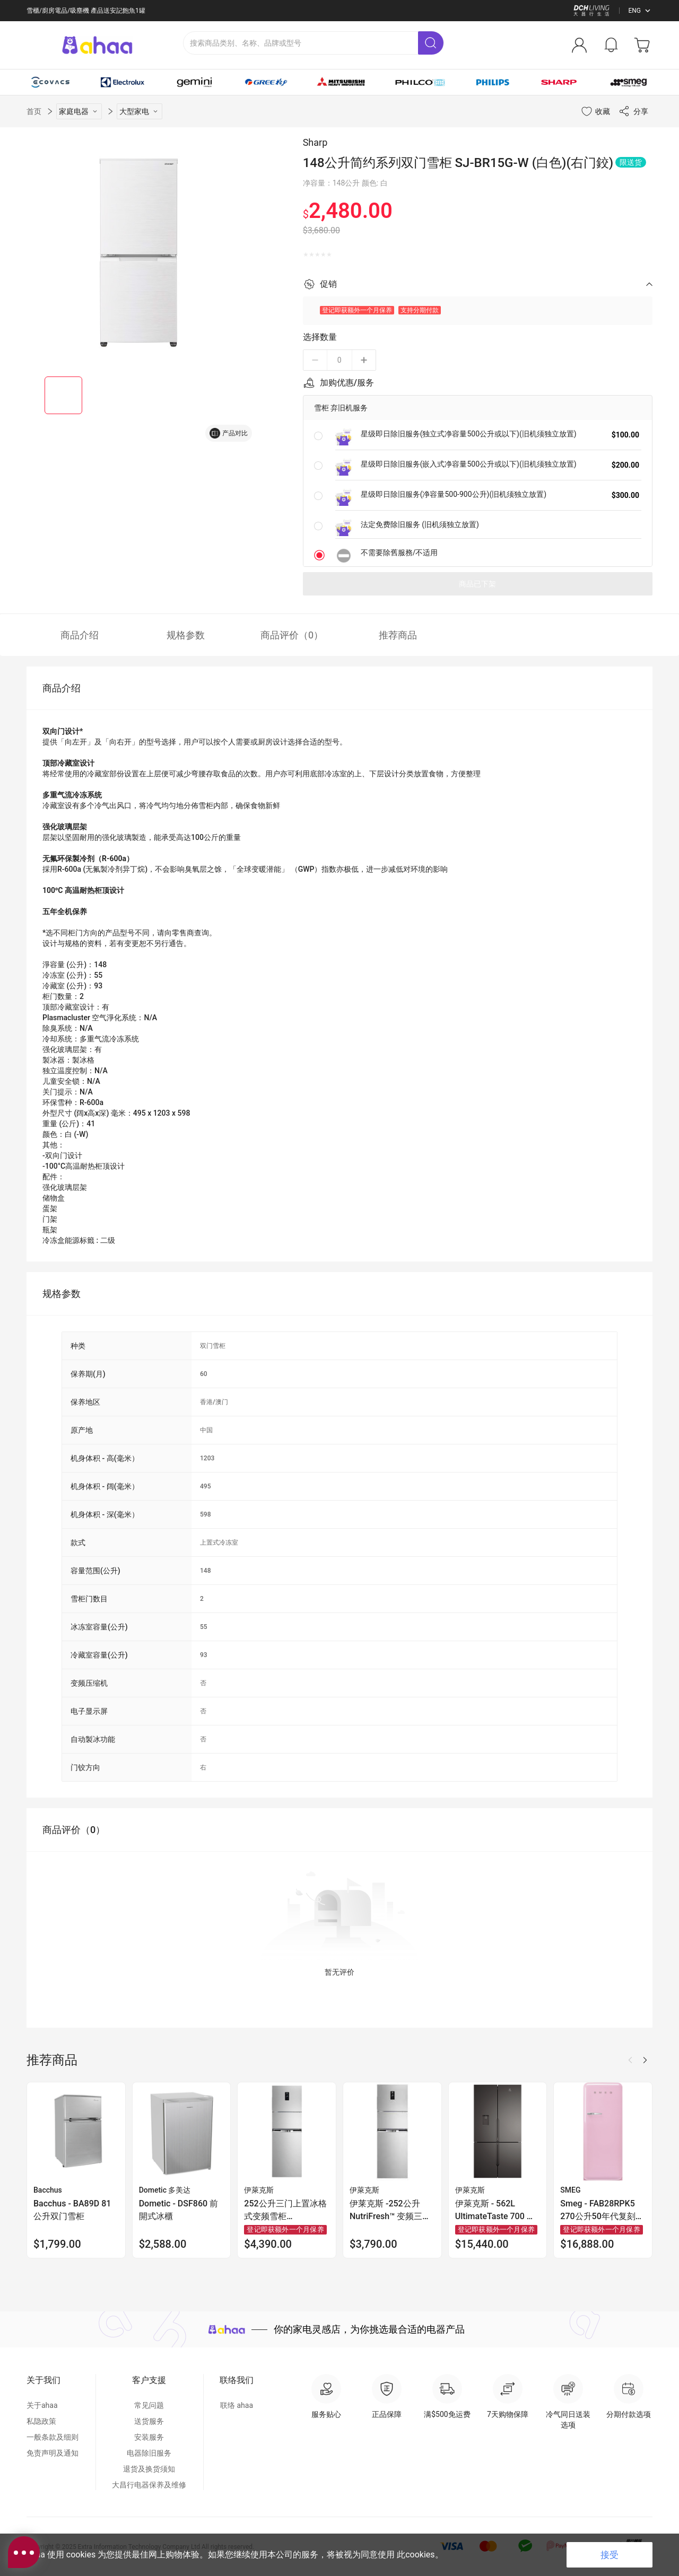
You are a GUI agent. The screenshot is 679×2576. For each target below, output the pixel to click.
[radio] (306, 254)
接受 (609, 2554)
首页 (34, 111)
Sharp (315, 142)
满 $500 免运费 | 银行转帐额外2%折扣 (80, 10)
